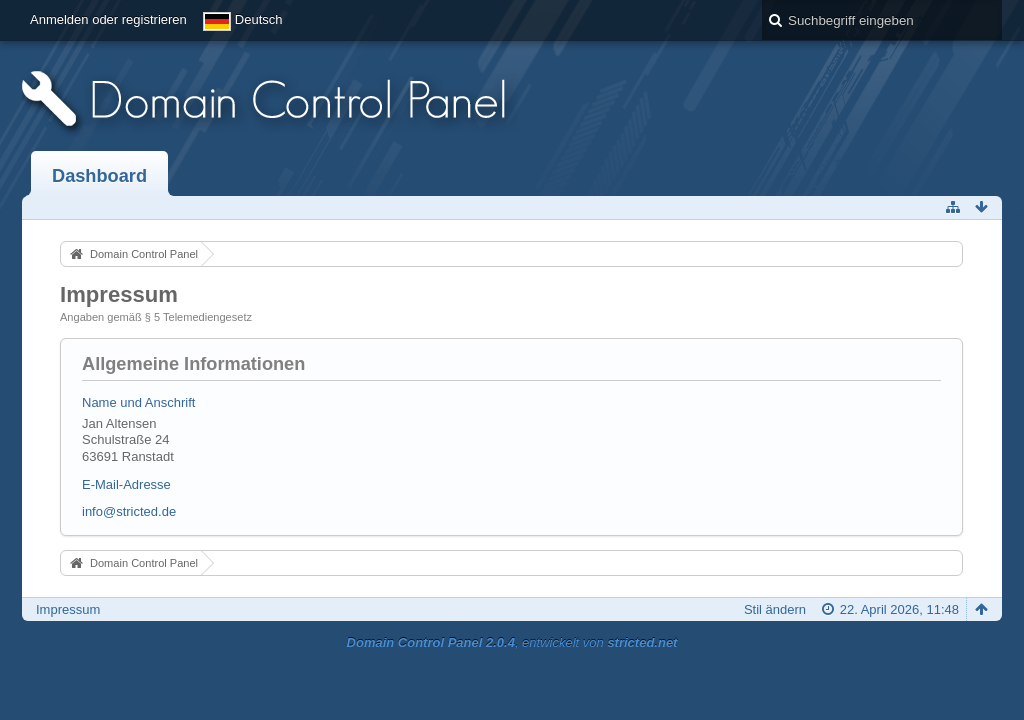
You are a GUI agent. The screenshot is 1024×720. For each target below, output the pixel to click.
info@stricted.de (129, 511)
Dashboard (99, 176)
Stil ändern (775, 609)
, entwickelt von (512, 642)
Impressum (68, 609)
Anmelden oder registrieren (108, 19)
